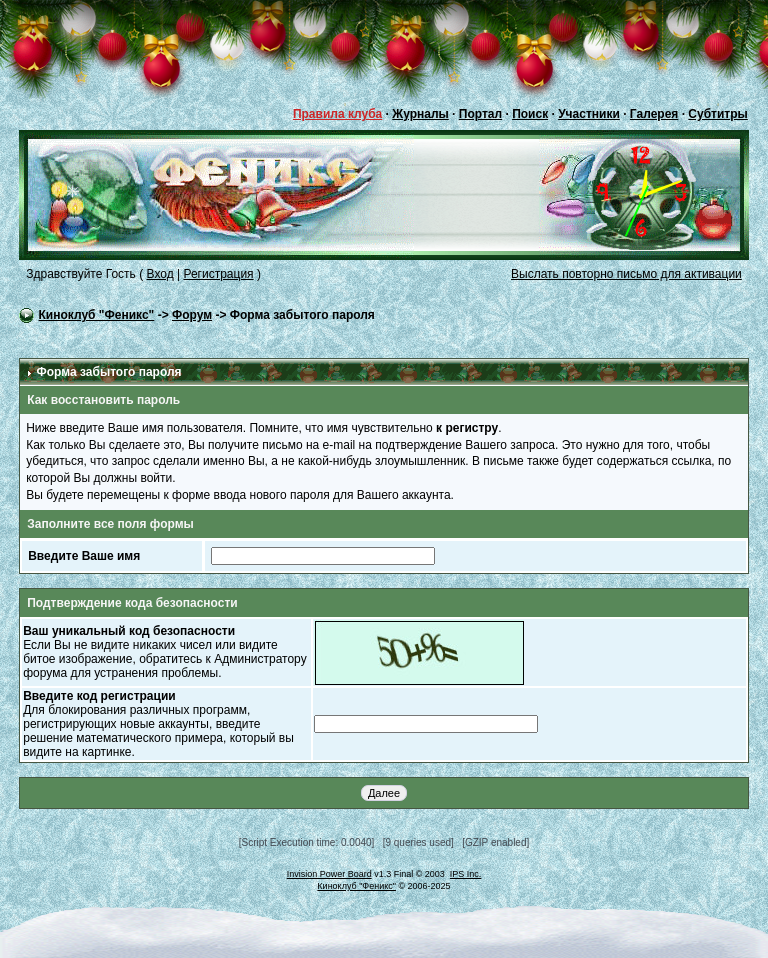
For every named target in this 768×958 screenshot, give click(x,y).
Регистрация (218, 274)
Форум (192, 315)
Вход (160, 274)
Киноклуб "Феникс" (97, 315)
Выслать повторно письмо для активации (626, 274)
